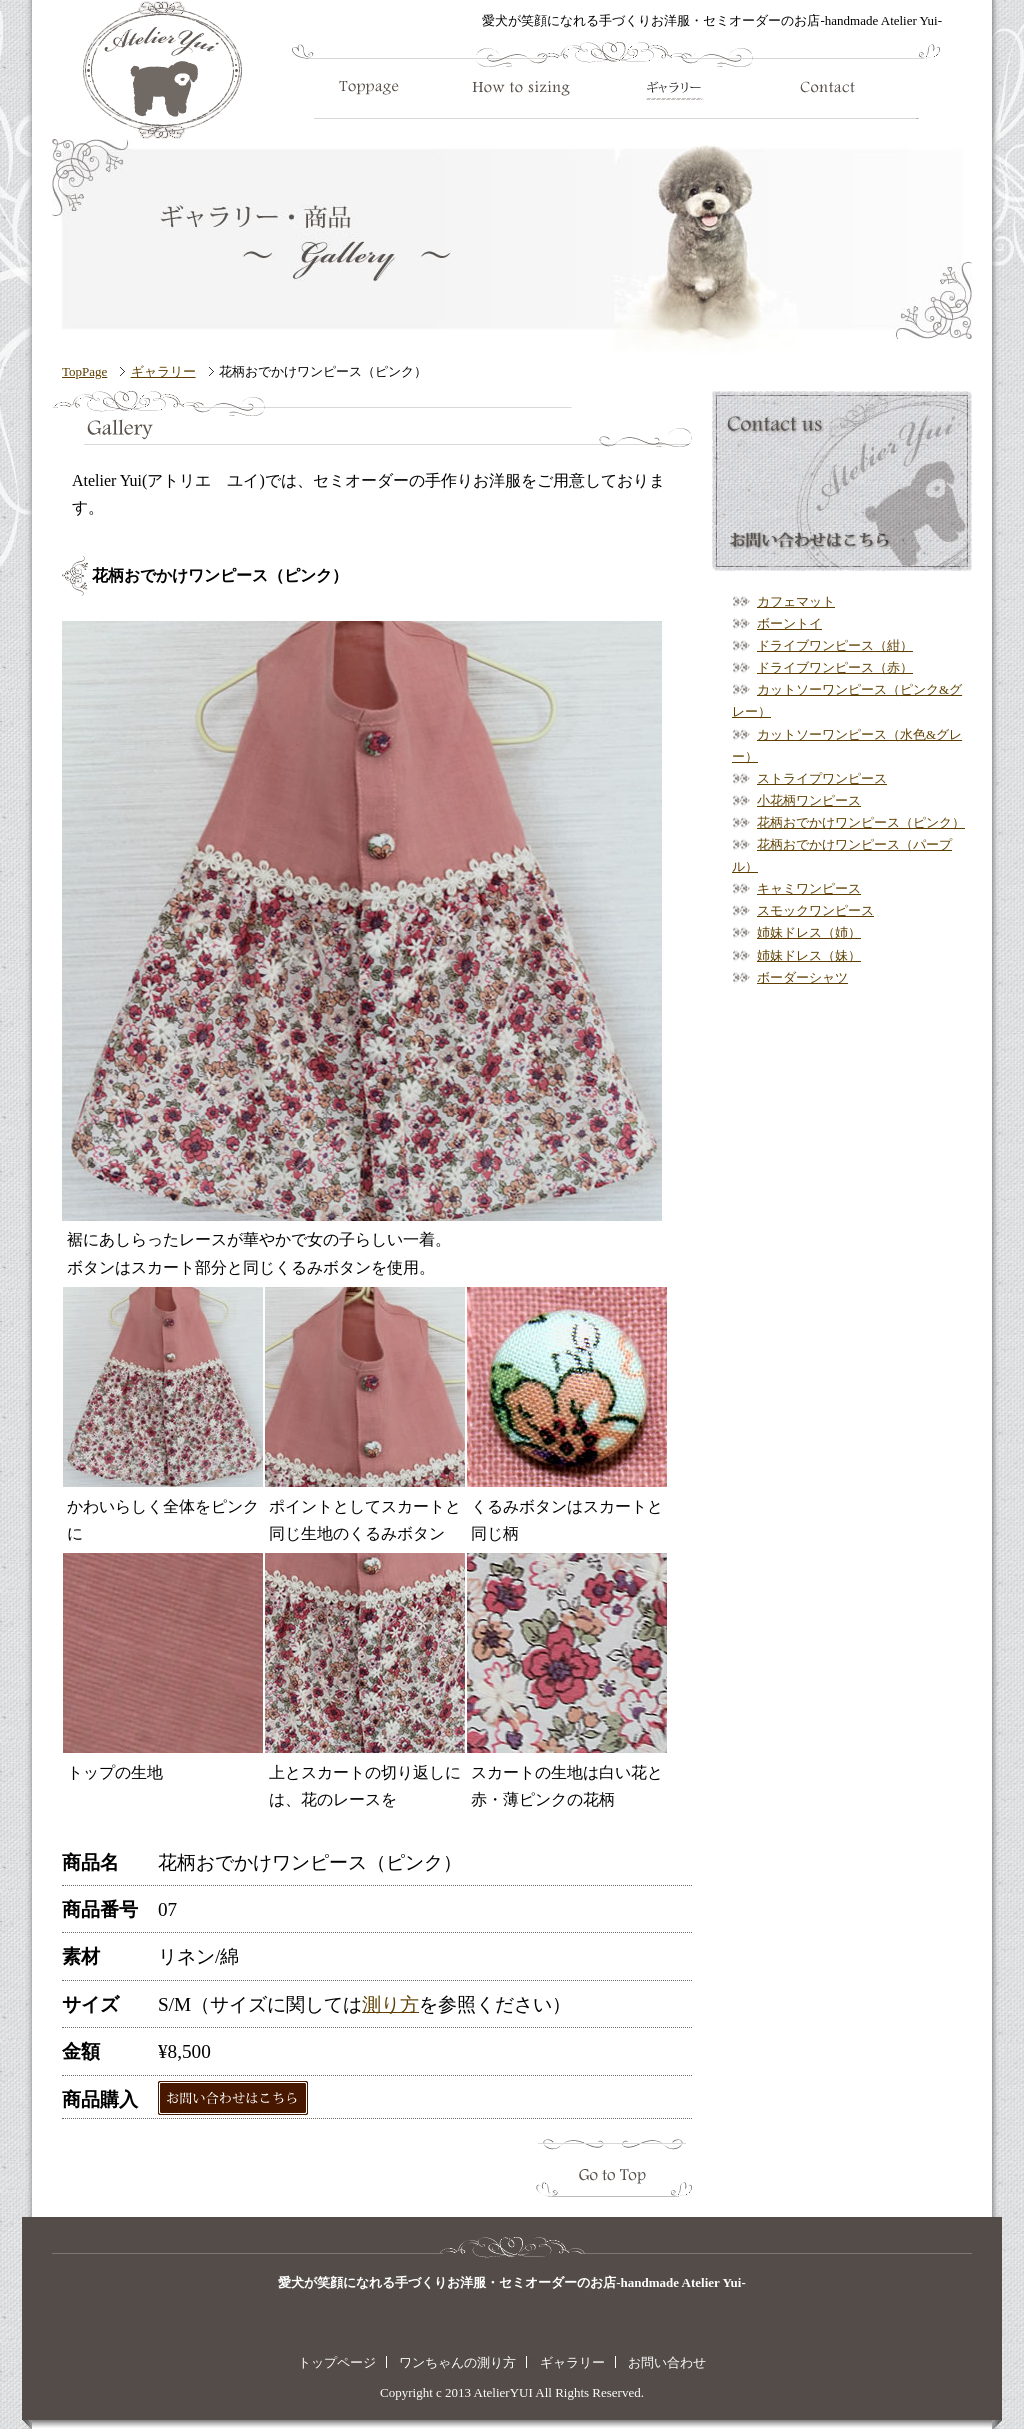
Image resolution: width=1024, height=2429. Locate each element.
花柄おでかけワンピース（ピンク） (861, 822)
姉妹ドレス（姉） (809, 932)
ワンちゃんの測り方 (457, 2362)
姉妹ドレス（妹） (809, 955)
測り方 (390, 2004)
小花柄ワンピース (809, 800)
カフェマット (796, 601)
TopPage (84, 371)
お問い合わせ (667, 2362)
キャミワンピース (809, 888)
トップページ (337, 2362)
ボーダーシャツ (802, 977)
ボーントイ (789, 623)
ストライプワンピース (822, 778)
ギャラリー (163, 371)
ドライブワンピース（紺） (835, 645)
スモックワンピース (815, 910)
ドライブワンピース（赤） (835, 667)
